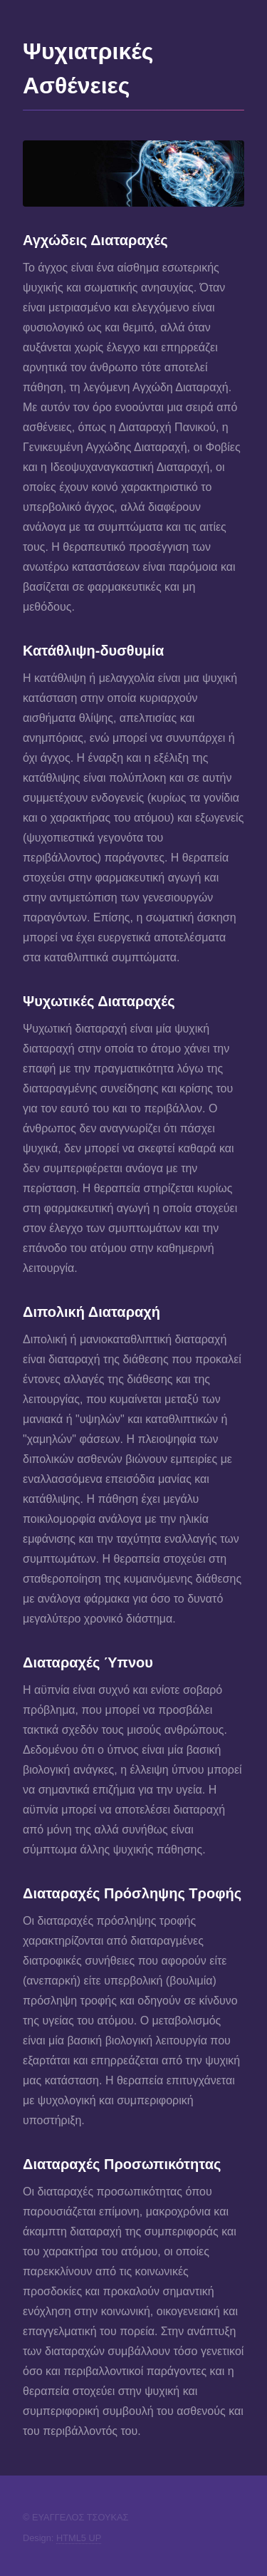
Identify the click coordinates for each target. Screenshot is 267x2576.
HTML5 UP (78, 2538)
